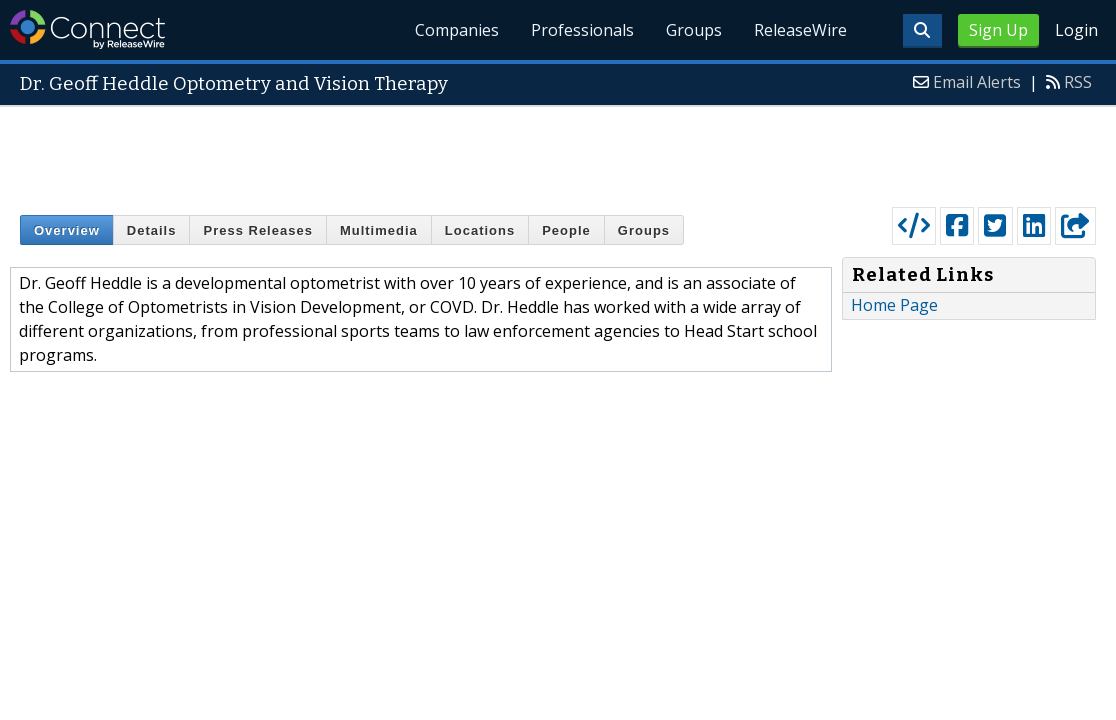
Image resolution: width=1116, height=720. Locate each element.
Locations (480, 230)
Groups (694, 30)
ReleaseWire (800, 30)
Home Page (894, 305)
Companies (457, 30)
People (566, 230)
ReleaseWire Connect (87, 29)
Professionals (582, 30)
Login (1076, 30)
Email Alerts (977, 82)
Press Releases (257, 230)
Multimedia (379, 230)
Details (152, 230)
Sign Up (998, 30)
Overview (67, 230)
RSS (1078, 82)
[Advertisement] (558, 152)
